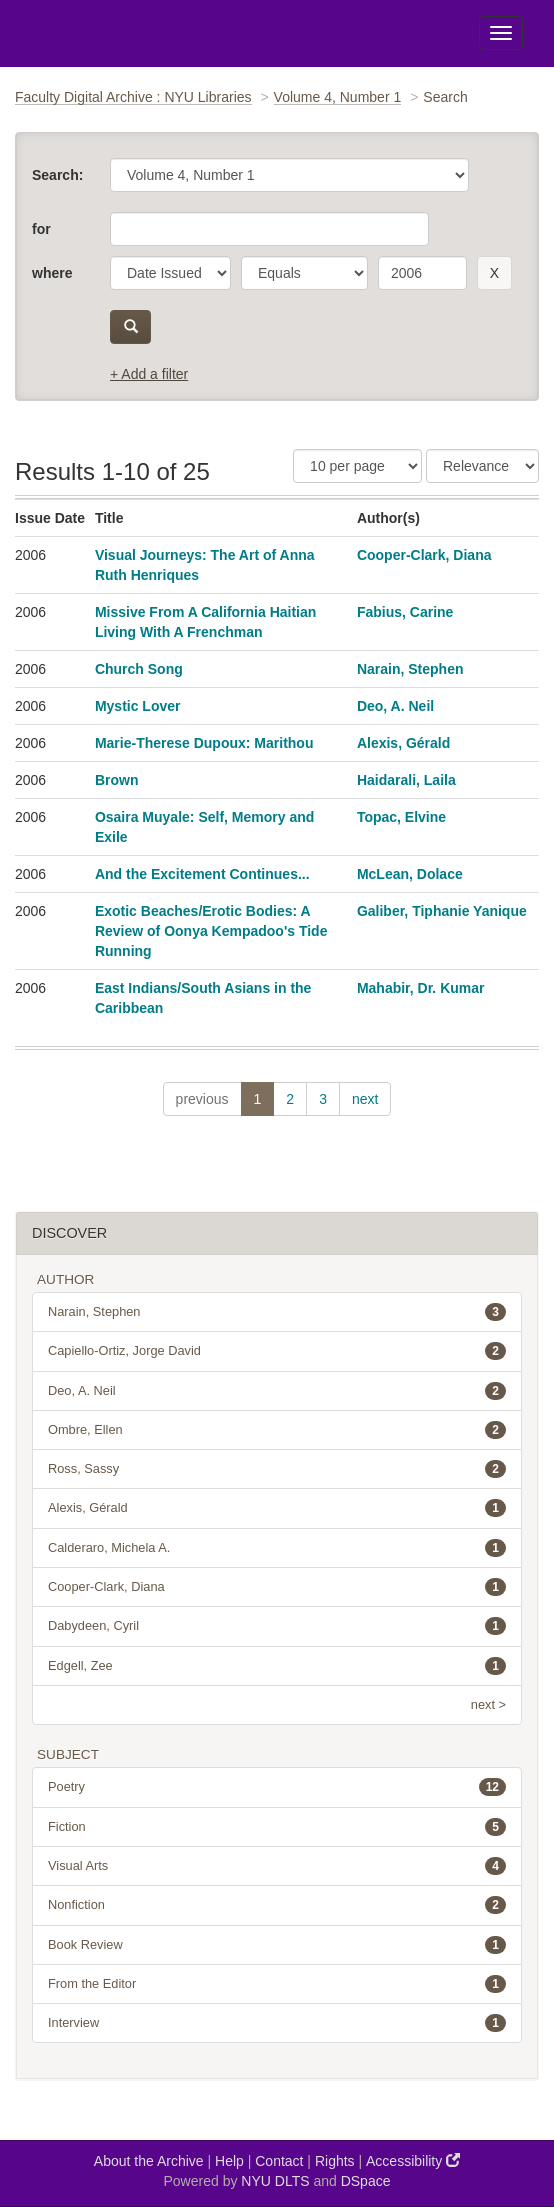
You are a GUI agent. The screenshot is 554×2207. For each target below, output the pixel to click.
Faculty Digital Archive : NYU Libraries (133, 97)
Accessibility (413, 2160)
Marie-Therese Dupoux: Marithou (204, 743)
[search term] (422, 273)
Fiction (277, 1827)
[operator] (304, 273)
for (41, 229)
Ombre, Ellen (277, 1430)
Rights (335, 2161)
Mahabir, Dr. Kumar (421, 988)
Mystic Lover (138, 706)
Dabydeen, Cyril (277, 1626)
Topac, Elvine (401, 817)
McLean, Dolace (410, 874)
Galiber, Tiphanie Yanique (442, 911)
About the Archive (149, 2161)
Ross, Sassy (277, 1469)
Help (229, 2161)
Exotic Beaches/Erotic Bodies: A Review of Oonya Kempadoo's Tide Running (211, 931)
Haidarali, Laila (406, 780)
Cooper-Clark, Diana (424, 555)
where (52, 273)
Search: (57, 175)
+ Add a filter (149, 374)
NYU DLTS (275, 2181)
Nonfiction (277, 1905)
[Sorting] (482, 466)
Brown (117, 780)
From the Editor (277, 1984)
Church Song (139, 669)
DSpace (366, 2181)
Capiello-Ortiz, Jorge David (277, 1351)
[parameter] (170, 273)
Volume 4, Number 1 (338, 97)
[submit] (130, 327)
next (365, 1099)
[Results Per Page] (357, 466)
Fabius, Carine (405, 612)
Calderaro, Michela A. (277, 1548)
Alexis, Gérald (403, 743)
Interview (277, 2023)
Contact (279, 2161)
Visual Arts (277, 1866)
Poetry (277, 1787)
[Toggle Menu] (501, 33)
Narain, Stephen (410, 669)
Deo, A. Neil (395, 706)
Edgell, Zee (277, 1666)
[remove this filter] (494, 273)
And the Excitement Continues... (202, 874)
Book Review (277, 1945)
